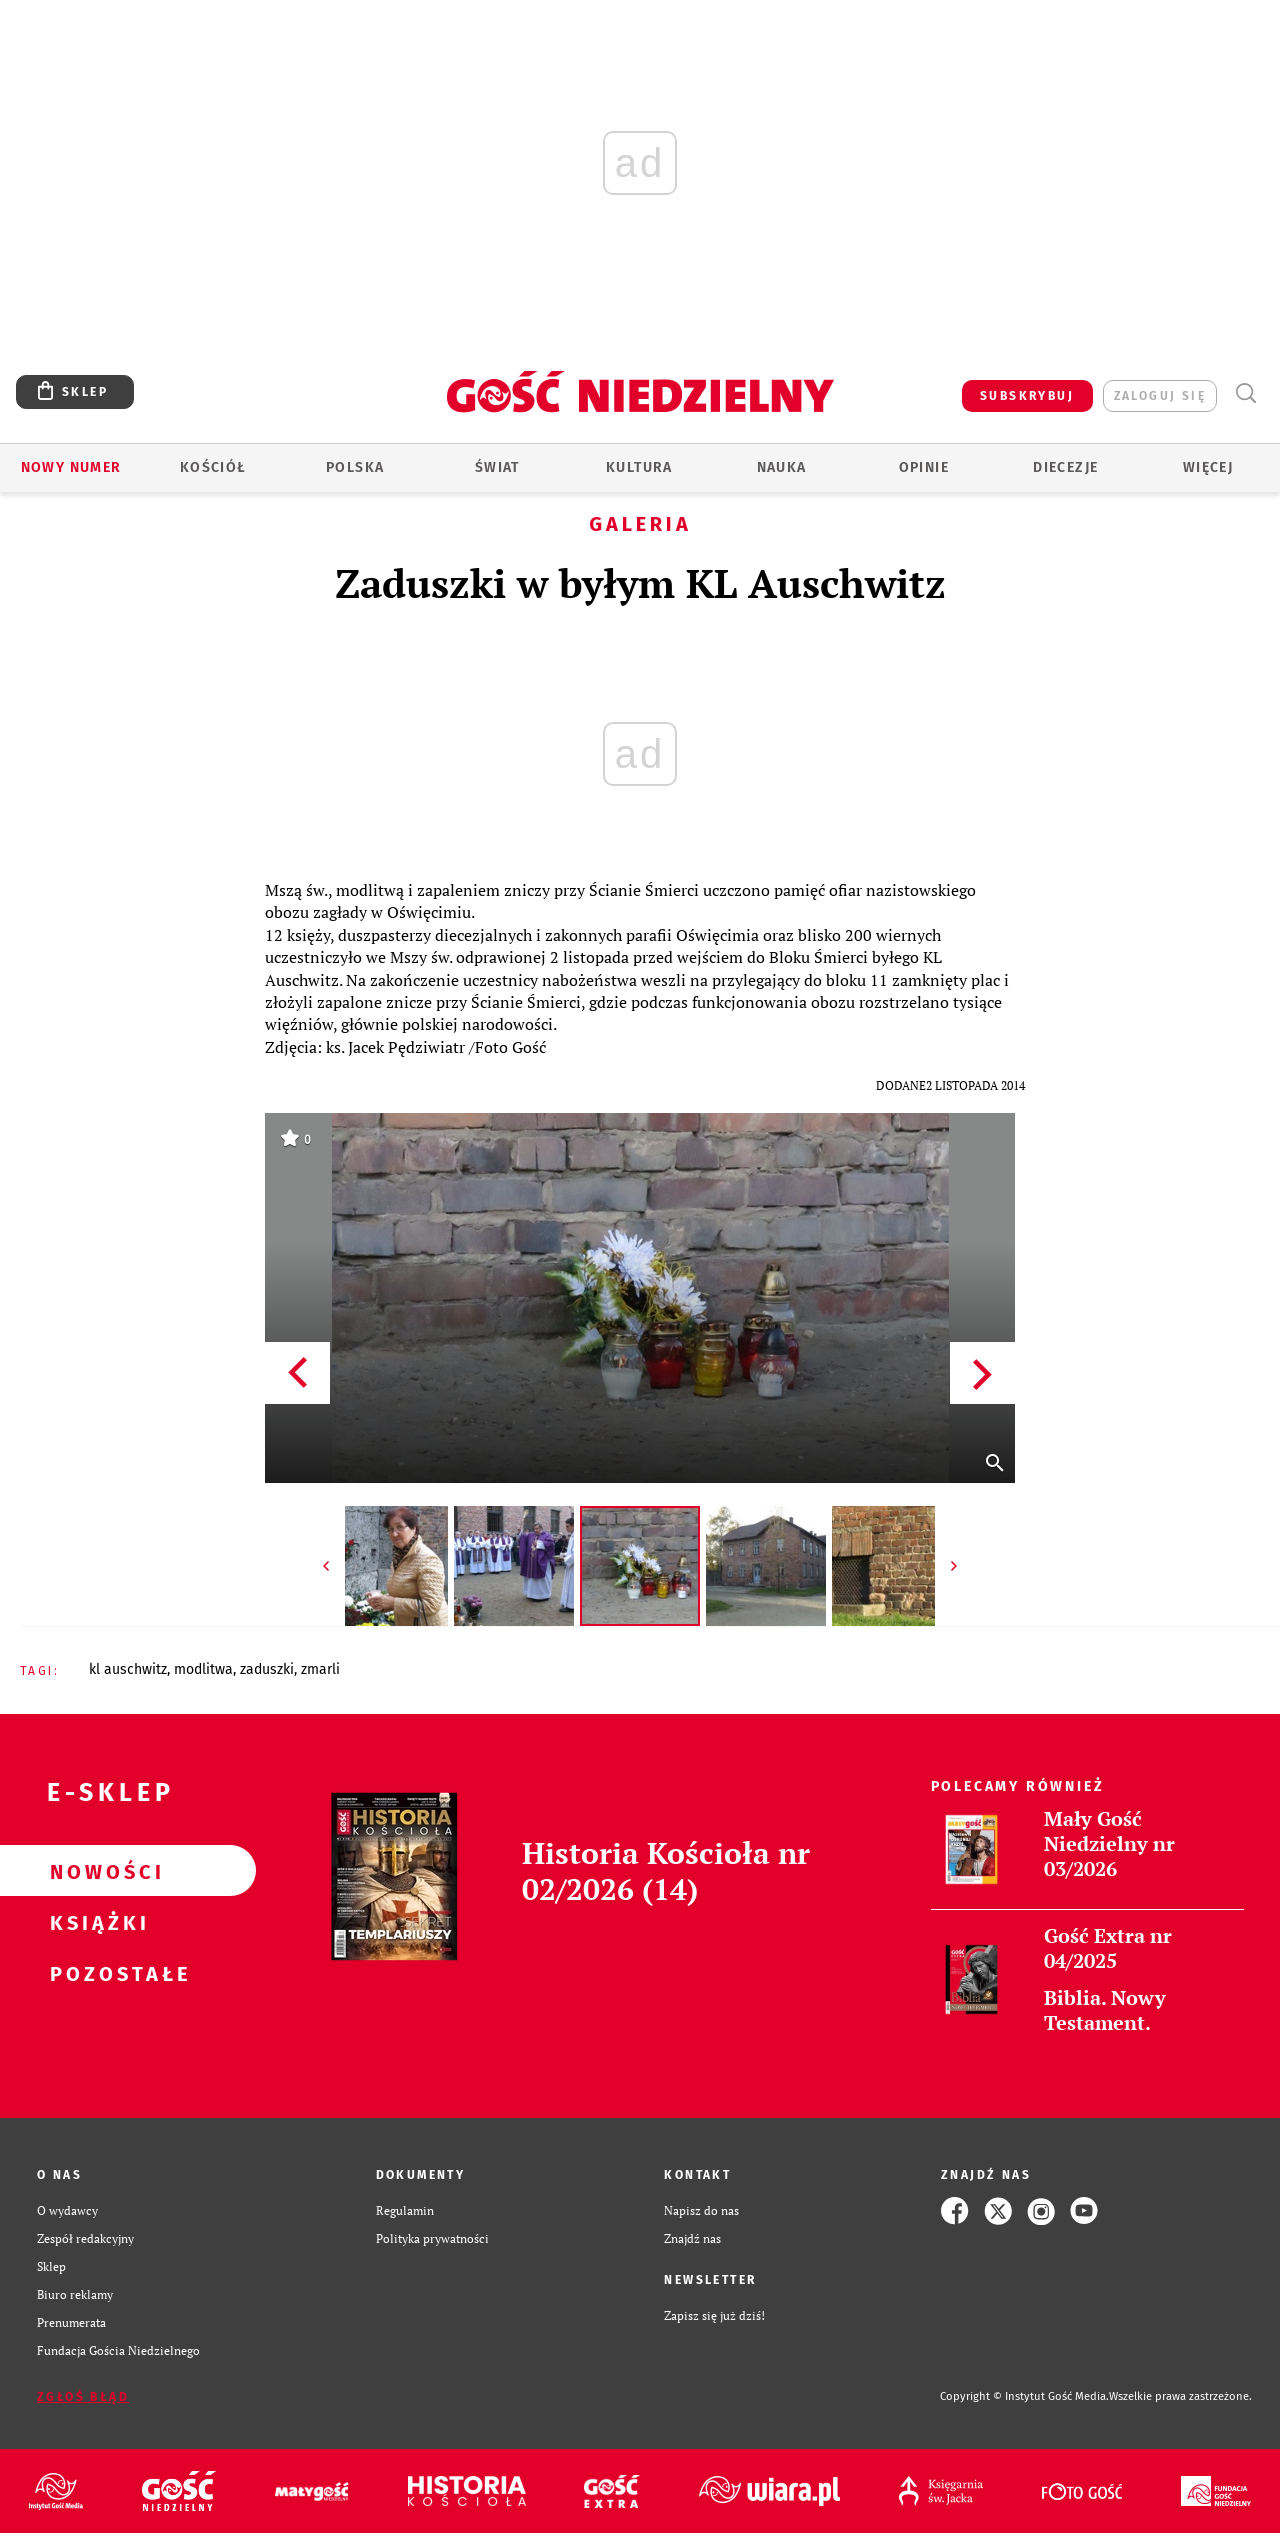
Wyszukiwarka (1245, 393)
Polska (355, 467)
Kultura (639, 467)
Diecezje (1065, 467)
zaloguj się (1160, 396)
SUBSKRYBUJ (1027, 396)
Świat (497, 467)
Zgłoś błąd (83, 2397)
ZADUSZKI (267, 1669)
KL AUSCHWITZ (128, 1669)
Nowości (96, 1871)
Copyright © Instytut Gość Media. (1024, 2396)
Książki (96, 1922)
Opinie (924, 467)
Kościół (213, 467)
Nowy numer (71, 467)
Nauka (782, 467)
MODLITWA (203, 1669)
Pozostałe (96, 1973)
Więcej (1208, 467)
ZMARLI (320, 1669)
